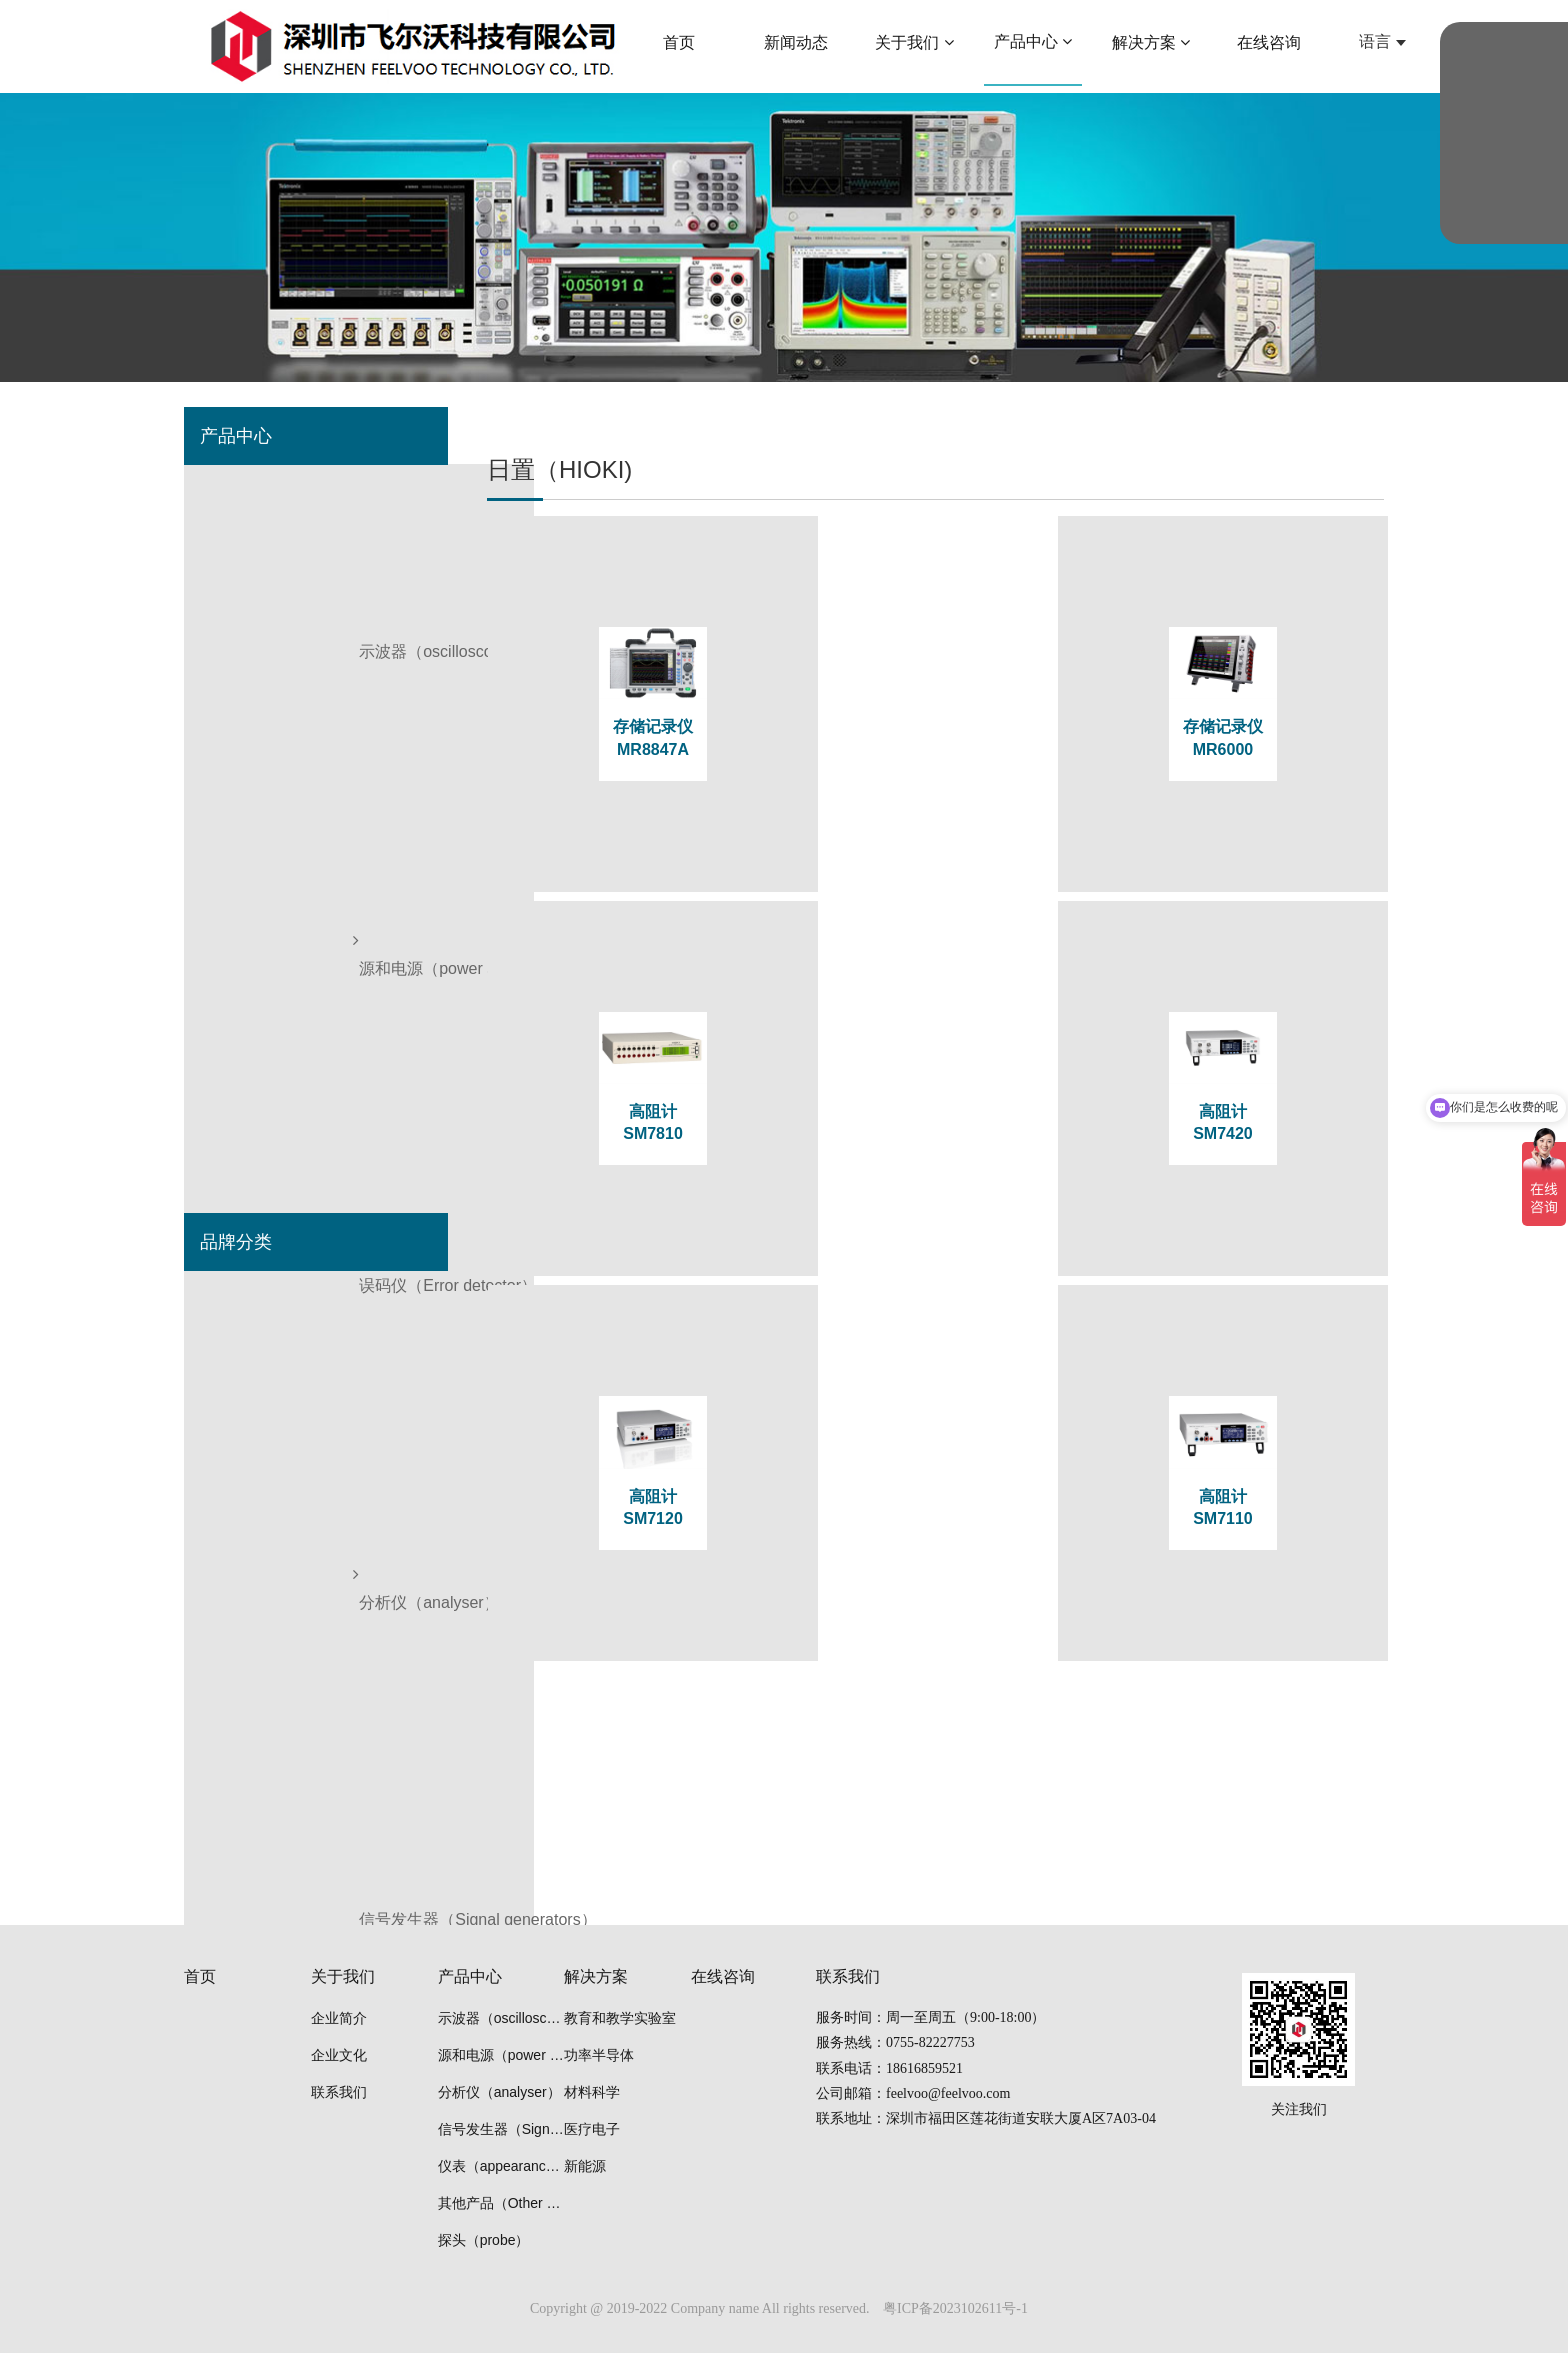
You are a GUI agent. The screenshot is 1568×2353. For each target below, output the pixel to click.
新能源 (585, 2166)
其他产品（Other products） (302, 892)
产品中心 (470, 1976)
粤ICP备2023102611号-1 (955, 2308)
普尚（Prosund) (257, 1413)
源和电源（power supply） (296, 550)
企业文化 (339, 2055)
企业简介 (339, 2018)
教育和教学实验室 (620, 2018)
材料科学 (592, 2092)
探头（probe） (253, 949)
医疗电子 (592, 2129)
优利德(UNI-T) (251, 1584)
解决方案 (596, 1976)
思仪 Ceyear (245, 1470)
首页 (200, 1976)
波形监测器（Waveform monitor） (322, 778)
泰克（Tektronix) (259, 1299)
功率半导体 (599, 2055)
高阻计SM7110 (1241, 1006)
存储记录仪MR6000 (938, 741)
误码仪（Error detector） (290, 607)
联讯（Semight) (257, 1641)
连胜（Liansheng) (264, 1812)
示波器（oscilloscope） (284, 493)
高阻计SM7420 (635, 1006)
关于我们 (343, 1976)
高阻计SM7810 (1241, 741)
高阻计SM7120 (938, 1006)
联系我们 (339, 2092)
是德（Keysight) (258, 1356)
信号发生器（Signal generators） (319, 721)
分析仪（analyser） (271, 664)
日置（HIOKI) (249, 1527)
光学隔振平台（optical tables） (311, 1063)
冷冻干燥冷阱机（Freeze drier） (316, 1006)
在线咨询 (723, 1976)
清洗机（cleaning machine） (303, 1177)
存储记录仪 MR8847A (635, 741)
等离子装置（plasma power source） (333, 1120)
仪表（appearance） (275, 835)
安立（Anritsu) (252, 1755)
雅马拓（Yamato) (262, 1698)
